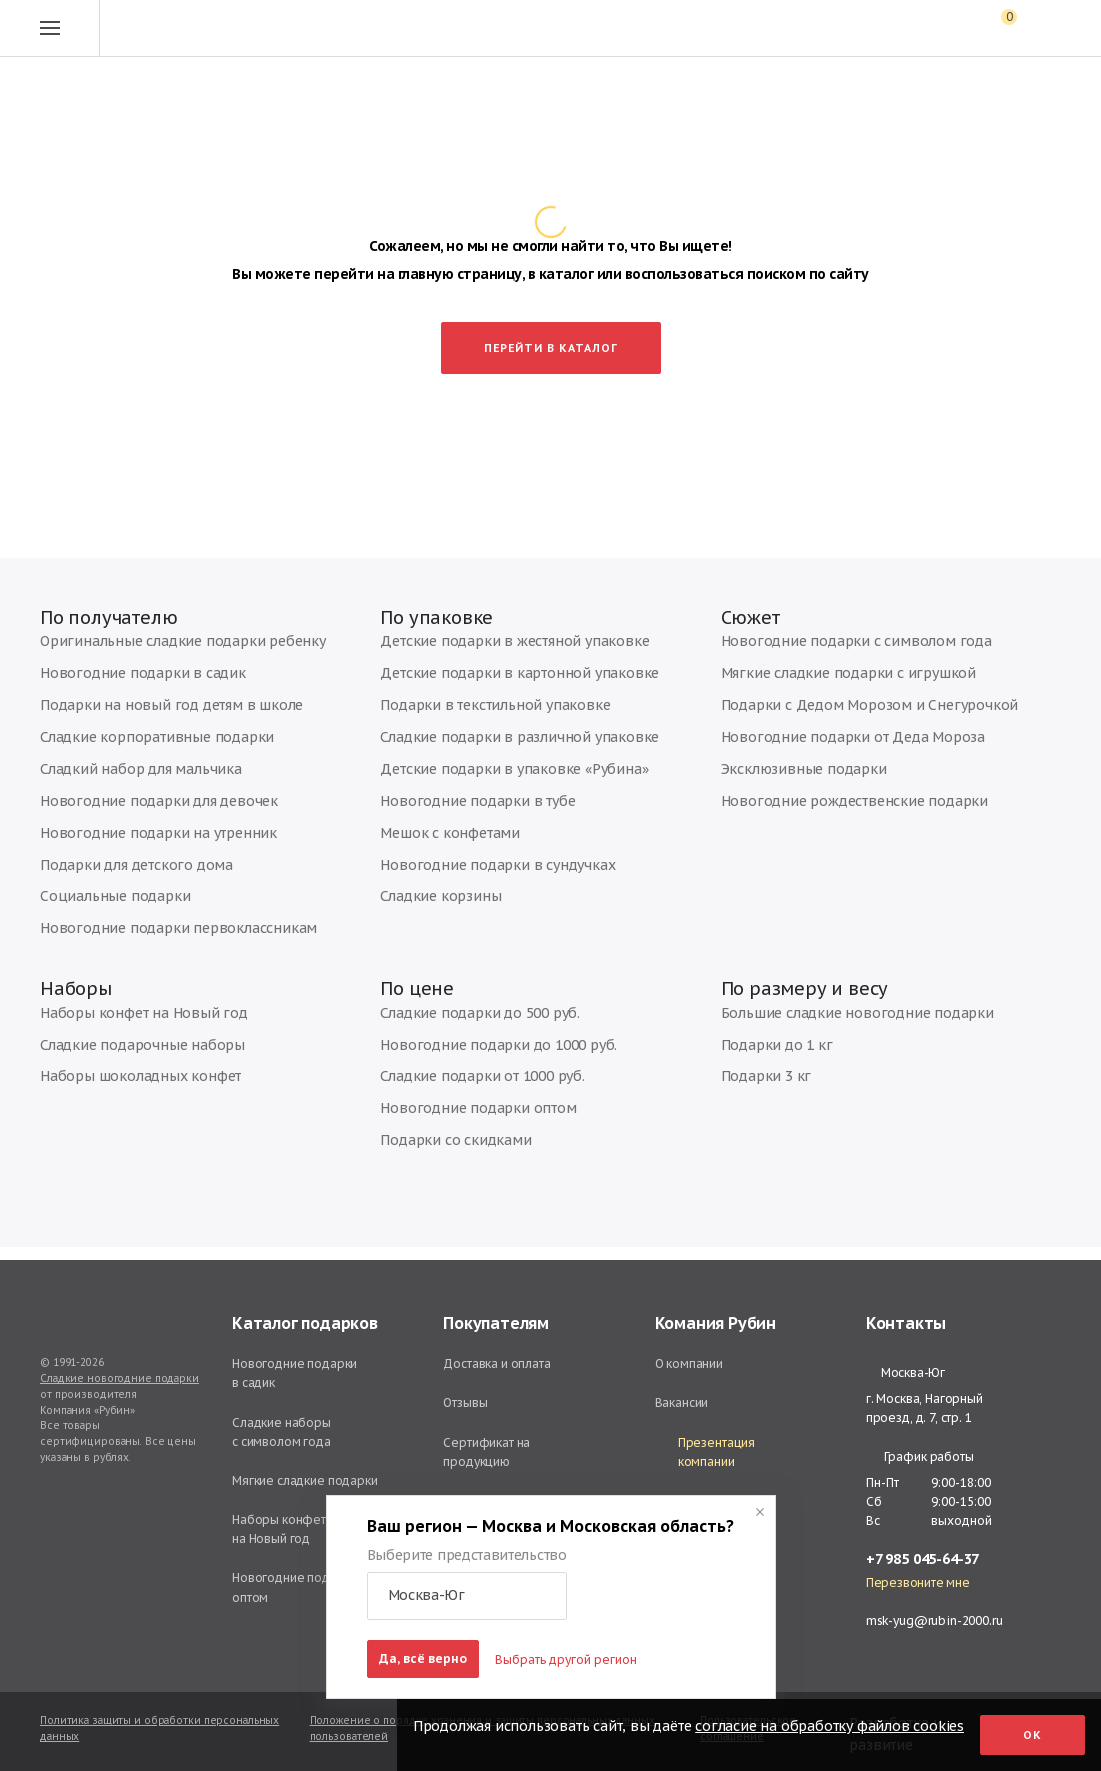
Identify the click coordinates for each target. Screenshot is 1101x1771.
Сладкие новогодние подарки (119, 1378)
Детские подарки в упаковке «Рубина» (491, 778)
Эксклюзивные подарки (789, 778)
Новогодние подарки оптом (461, 1122)
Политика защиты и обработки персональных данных (159, 1728)
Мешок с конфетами (439, 838)
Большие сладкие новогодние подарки (834, 1032)
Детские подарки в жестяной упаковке (492, 658)
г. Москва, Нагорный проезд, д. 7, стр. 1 (924, 1408)
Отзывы (465, 1402)
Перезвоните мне (918, 1583)
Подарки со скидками (442, 1152)
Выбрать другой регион (566, 1659)
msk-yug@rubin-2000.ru (934, 1620)
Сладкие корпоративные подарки (138, 748)
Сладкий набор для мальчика (125, 778)
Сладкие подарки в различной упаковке (496, 748)
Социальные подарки (102, 898)
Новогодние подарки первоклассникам (155, 928)
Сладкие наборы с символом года (281, 1432)
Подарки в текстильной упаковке (474, 718)
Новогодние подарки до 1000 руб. (480, 1062)
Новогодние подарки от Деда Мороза (832, 748)
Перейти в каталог (551, 345)
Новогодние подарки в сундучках (477, 868)
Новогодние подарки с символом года (833, 658)
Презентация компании (705, 1452)
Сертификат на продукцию (486, 1452)
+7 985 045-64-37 (923, 1559)
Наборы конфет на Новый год (127, 1032)
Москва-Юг (905, 1373)
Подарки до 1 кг (767, 1062)
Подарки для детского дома (122, 868)
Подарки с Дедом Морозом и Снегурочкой (846, 718)
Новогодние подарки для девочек (141, 808)
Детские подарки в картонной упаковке (495, 688)
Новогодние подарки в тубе (461, 808)
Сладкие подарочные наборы (128, 1062)
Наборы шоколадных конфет (125, 1092)
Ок (1032, 1735)
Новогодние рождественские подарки (833, 808)
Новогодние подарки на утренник (138, 838)
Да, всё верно (423, 1658)
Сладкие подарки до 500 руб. (465, 1032)
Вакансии (682, 1402)
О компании (689, 1363)
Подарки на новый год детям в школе (149, 718)
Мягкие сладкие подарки (305, 1480)
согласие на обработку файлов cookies (829, 1726)
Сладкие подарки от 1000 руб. (467, 1092)
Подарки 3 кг (758, 1092)
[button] (467, 1596)
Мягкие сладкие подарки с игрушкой (826, 688)
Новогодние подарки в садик (125, 688)
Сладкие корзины (431, 898)
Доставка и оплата (496, 1363)
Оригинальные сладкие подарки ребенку (160, 658)
